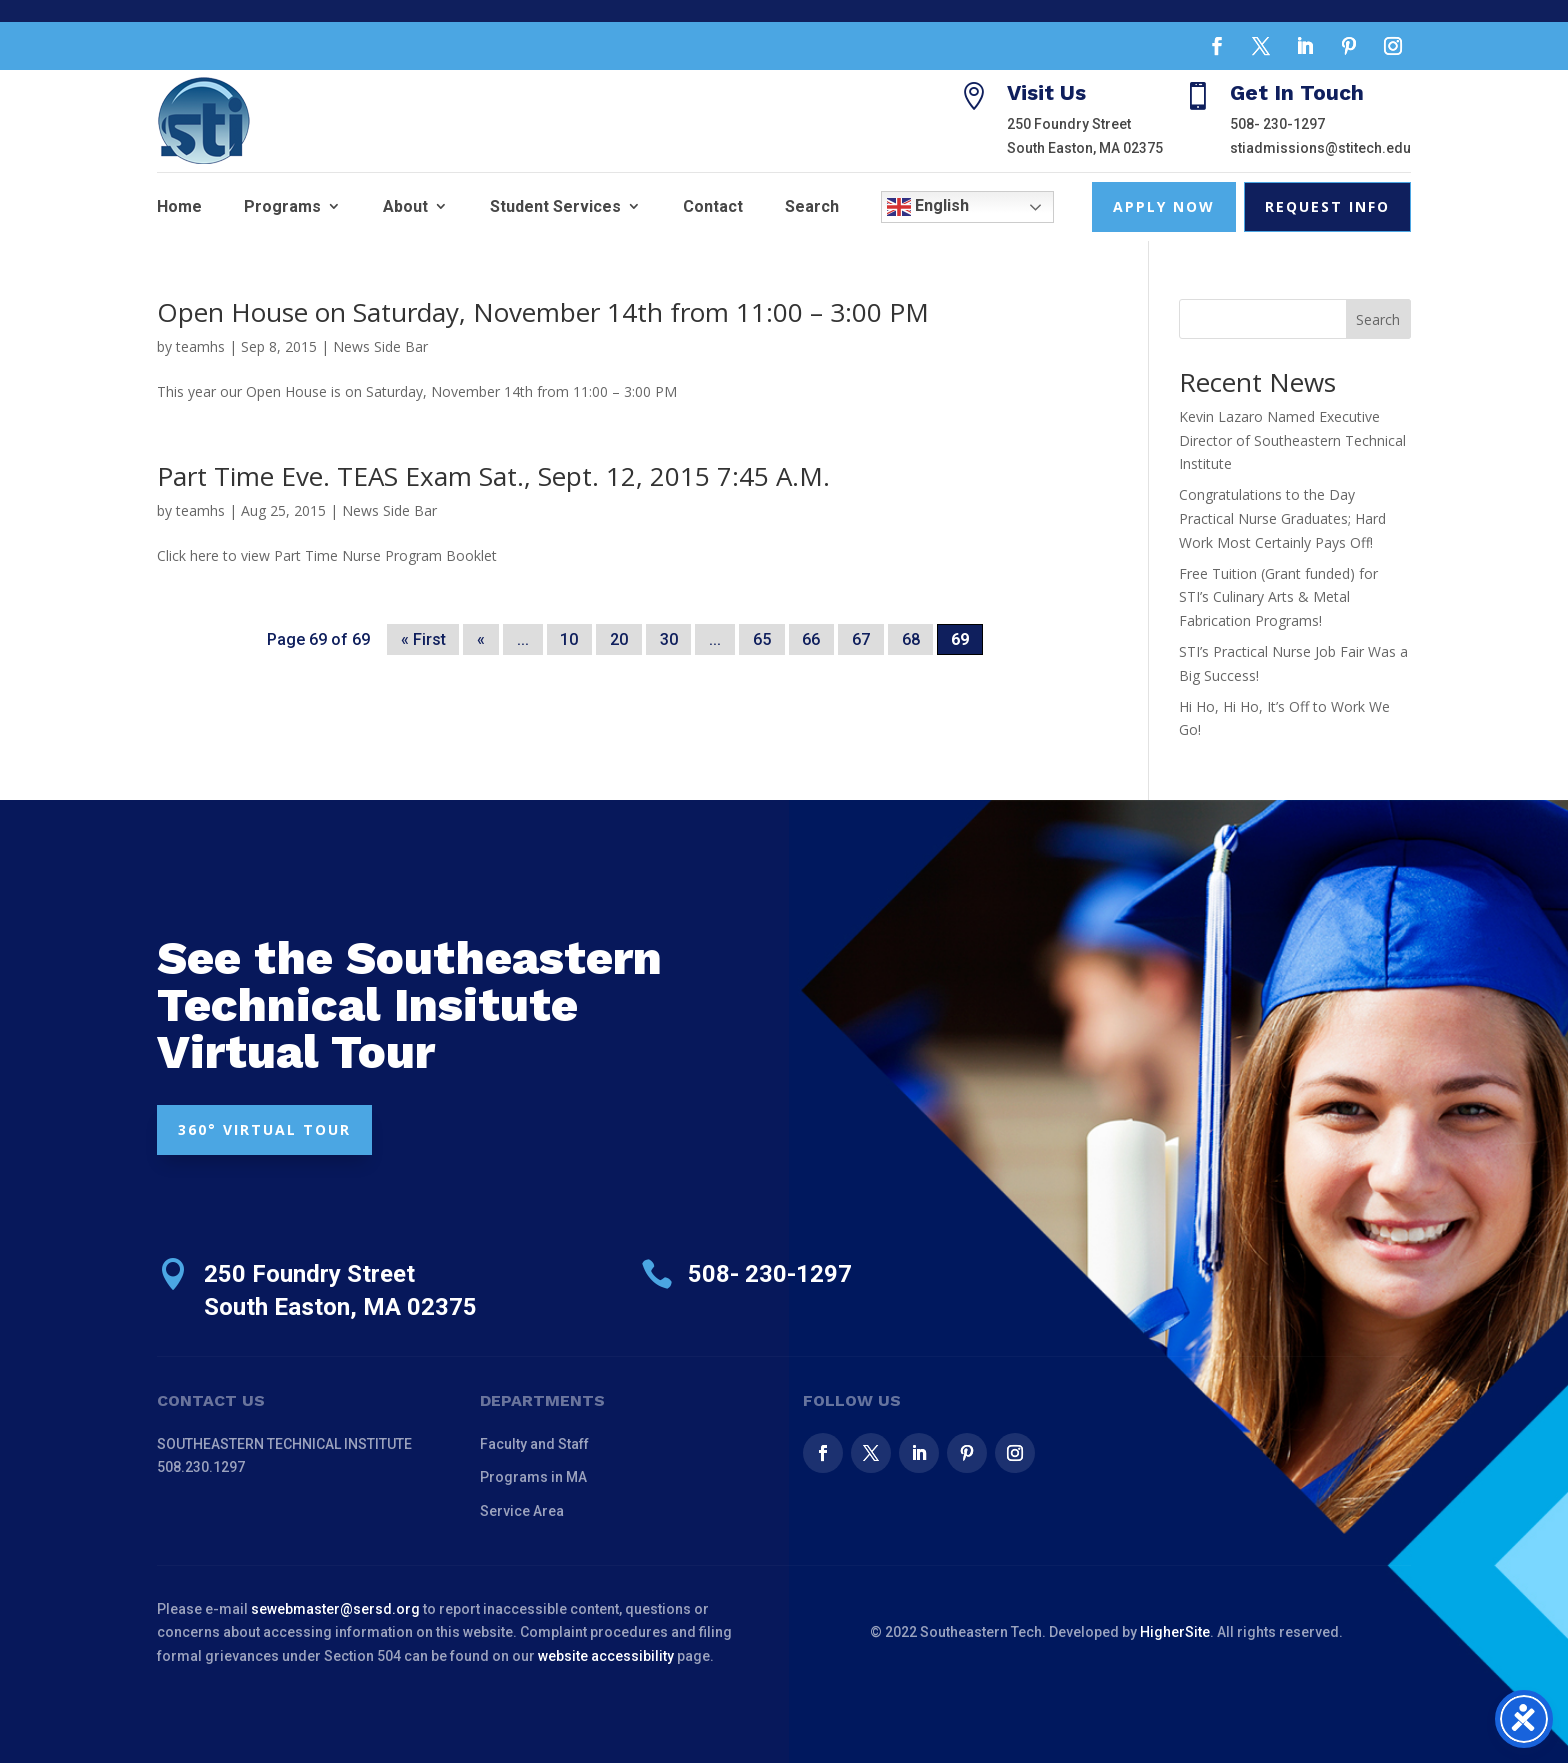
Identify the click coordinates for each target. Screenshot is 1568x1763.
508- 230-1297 (1277, 124)
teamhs (200, 346)
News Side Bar (380, 346)
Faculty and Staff (534, 1444)
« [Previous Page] (481, 639)
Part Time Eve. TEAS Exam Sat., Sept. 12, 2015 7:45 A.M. (493, 476)
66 (811, 639)
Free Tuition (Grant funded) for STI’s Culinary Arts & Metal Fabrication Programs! (1278, 597)
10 (569, 639)
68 (911, 639)
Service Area (522, 1511)
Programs (282, 206)
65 (762, 639)
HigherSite (1175, 1632)
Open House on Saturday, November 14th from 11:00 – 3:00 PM (543, 312)
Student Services (555, 206)
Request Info (1327, 206)
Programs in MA (533, 1477)
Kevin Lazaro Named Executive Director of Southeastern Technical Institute (1292, 440)
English (928, 207)
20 (619, 639)
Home (179, 206)
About (405, 206)
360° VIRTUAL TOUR (264, 1129)
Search (812, 206)
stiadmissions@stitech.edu (1320, 148)
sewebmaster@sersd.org (335, 1609)
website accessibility (606, 1656)
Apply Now (1164, 206)
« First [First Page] (423, 639)
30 (669, 639)
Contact (713, 206)
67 (861, 639)
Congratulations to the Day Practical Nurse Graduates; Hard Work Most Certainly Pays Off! (1282, 518)
